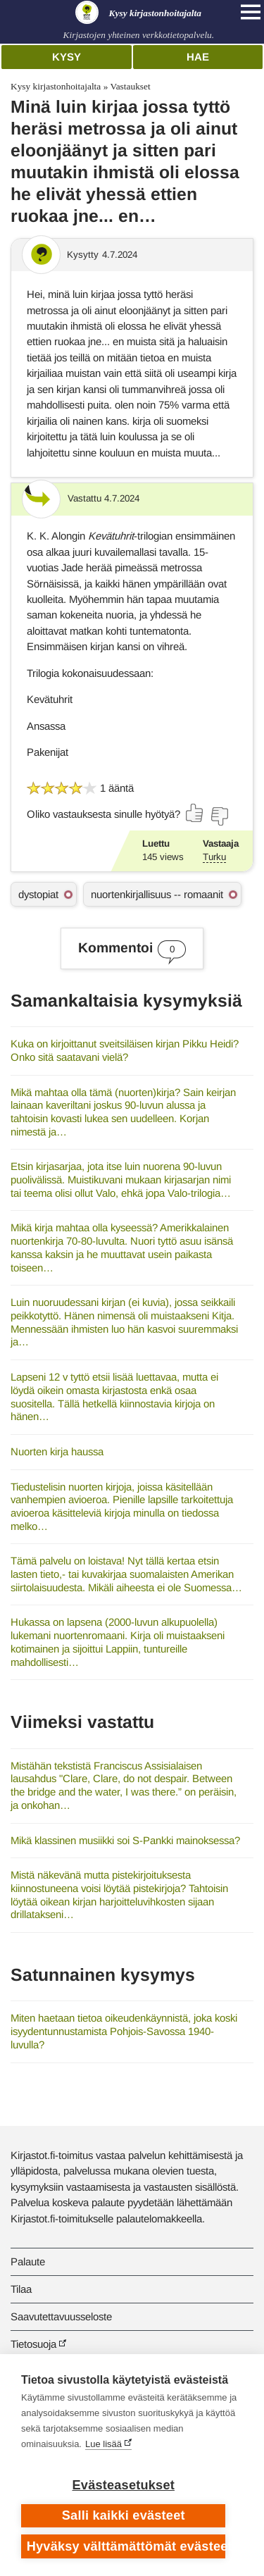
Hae (198, 57)
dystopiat (38, 894)
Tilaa (21, 2289)
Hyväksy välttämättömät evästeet (126, 2546)
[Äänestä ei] (219, 816)
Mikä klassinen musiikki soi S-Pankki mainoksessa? (125, 1840)
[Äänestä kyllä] (195, 813)
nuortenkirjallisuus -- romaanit (157, 894)
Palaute (28, 2261)
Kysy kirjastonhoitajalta (56, 86)
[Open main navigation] (250, 12)
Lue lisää (103, 2444)
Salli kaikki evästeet (123, 2515)
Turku (214, 857)
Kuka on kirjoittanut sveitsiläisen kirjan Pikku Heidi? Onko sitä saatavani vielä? (125, 1050)
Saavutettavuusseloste (61, 2316)
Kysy (66, 57)
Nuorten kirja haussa (57, 1451)
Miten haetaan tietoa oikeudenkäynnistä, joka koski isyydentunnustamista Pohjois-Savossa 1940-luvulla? (124, 2031)
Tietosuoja (33, 2344)
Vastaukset (130, 86)
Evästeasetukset (124, 2485)
